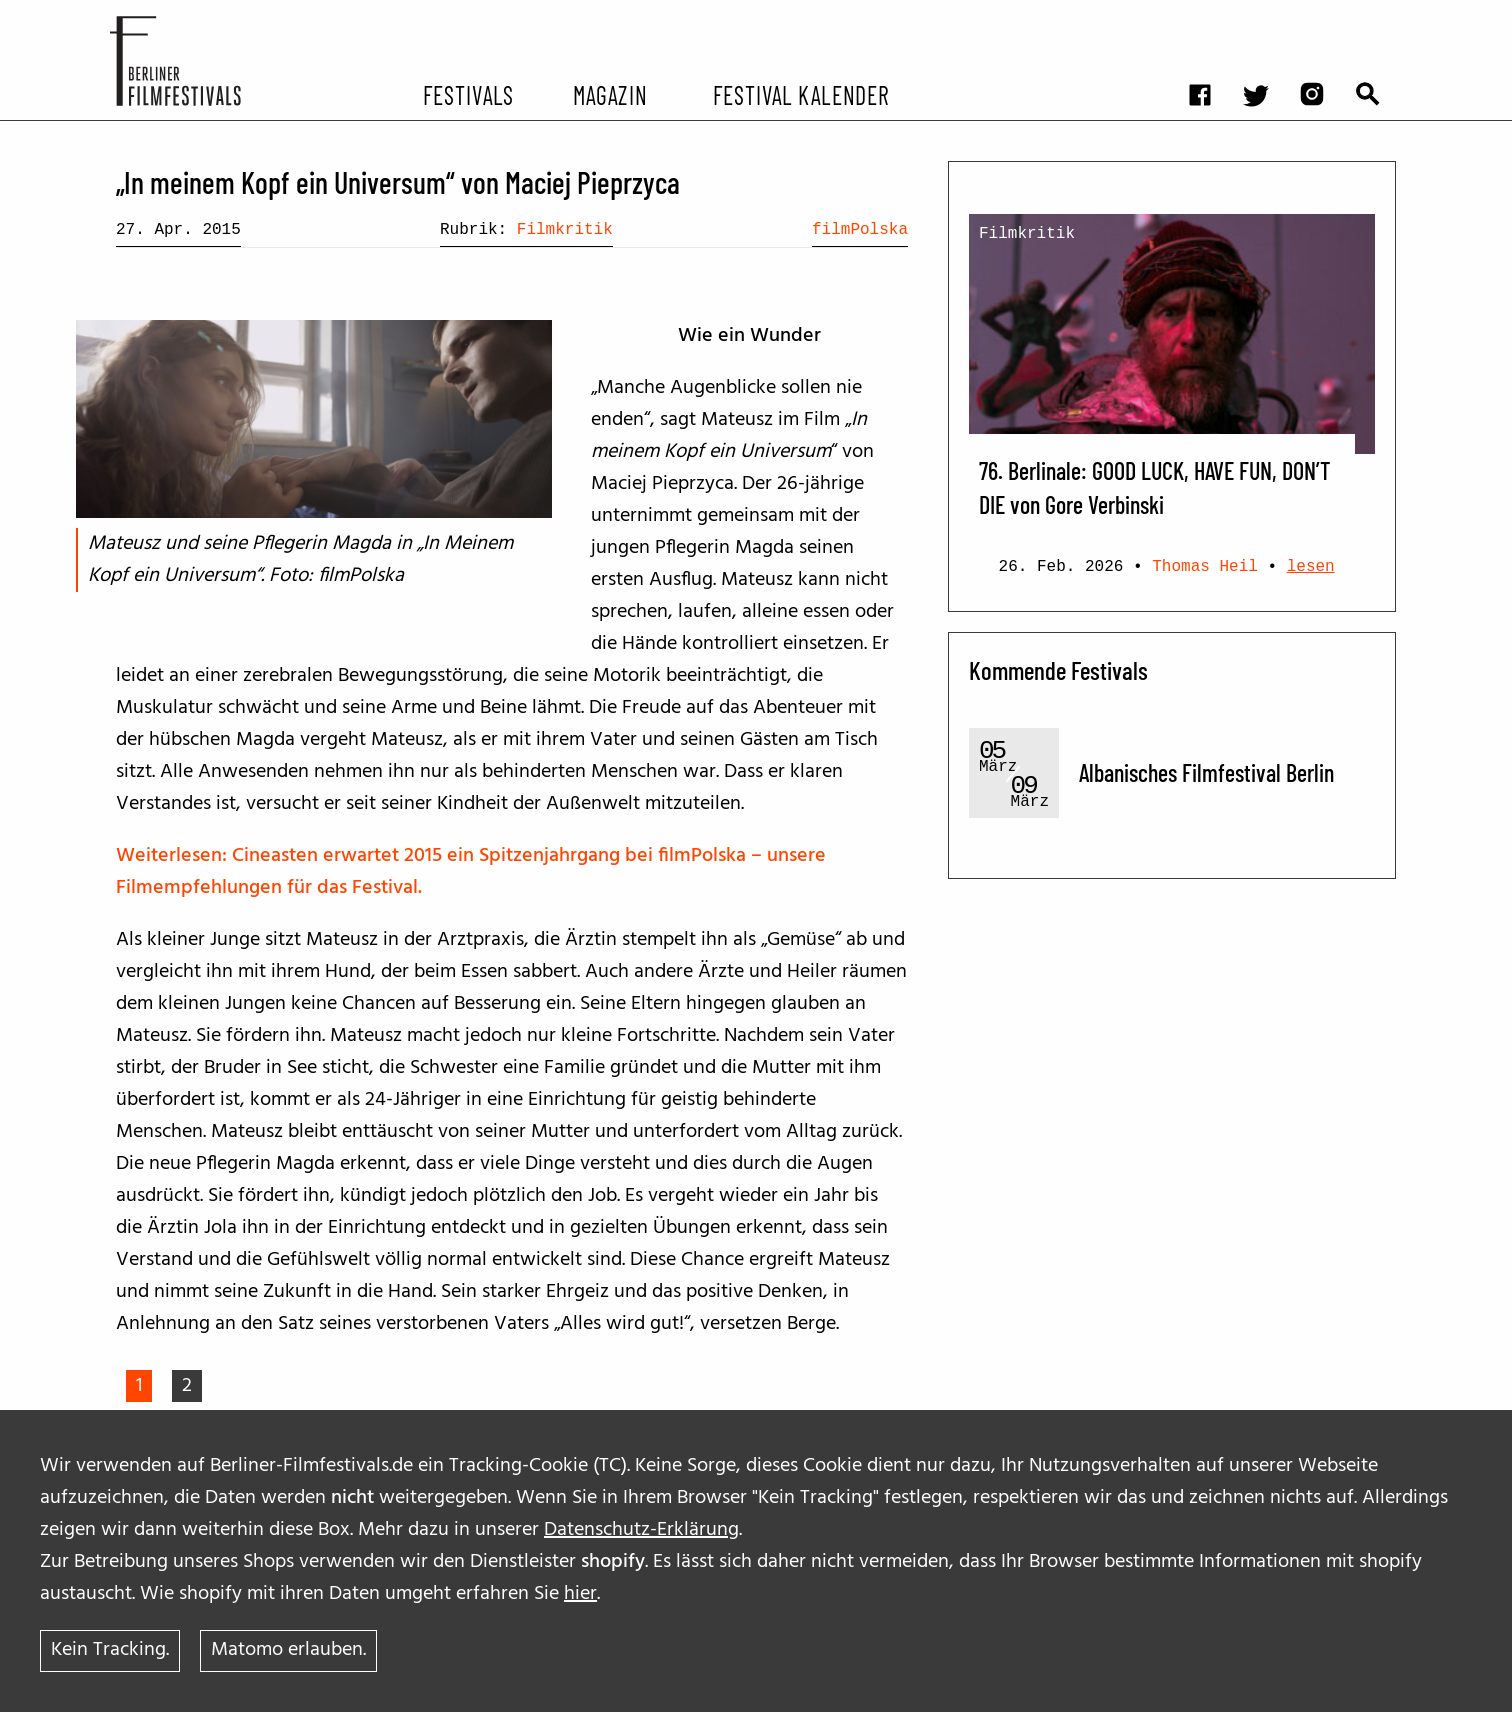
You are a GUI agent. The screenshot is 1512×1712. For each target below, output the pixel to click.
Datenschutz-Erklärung (641, 1530)
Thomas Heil (1205, 567)
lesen (1311, 567)
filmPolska (860, 230)
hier (580, 1594)
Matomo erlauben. (288, 1651)
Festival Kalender (800, 94)
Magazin (609, 94)
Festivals (468, 94)
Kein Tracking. (110, 1651)
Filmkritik (565, 230)
